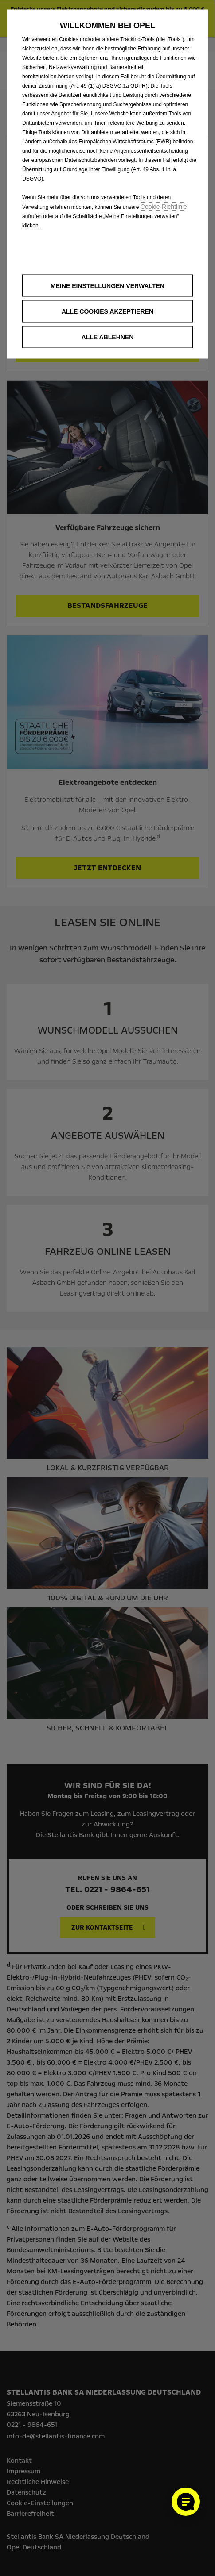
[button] (107, 286)
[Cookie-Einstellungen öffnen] (186, 2502)
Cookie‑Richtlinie (164, 206)
